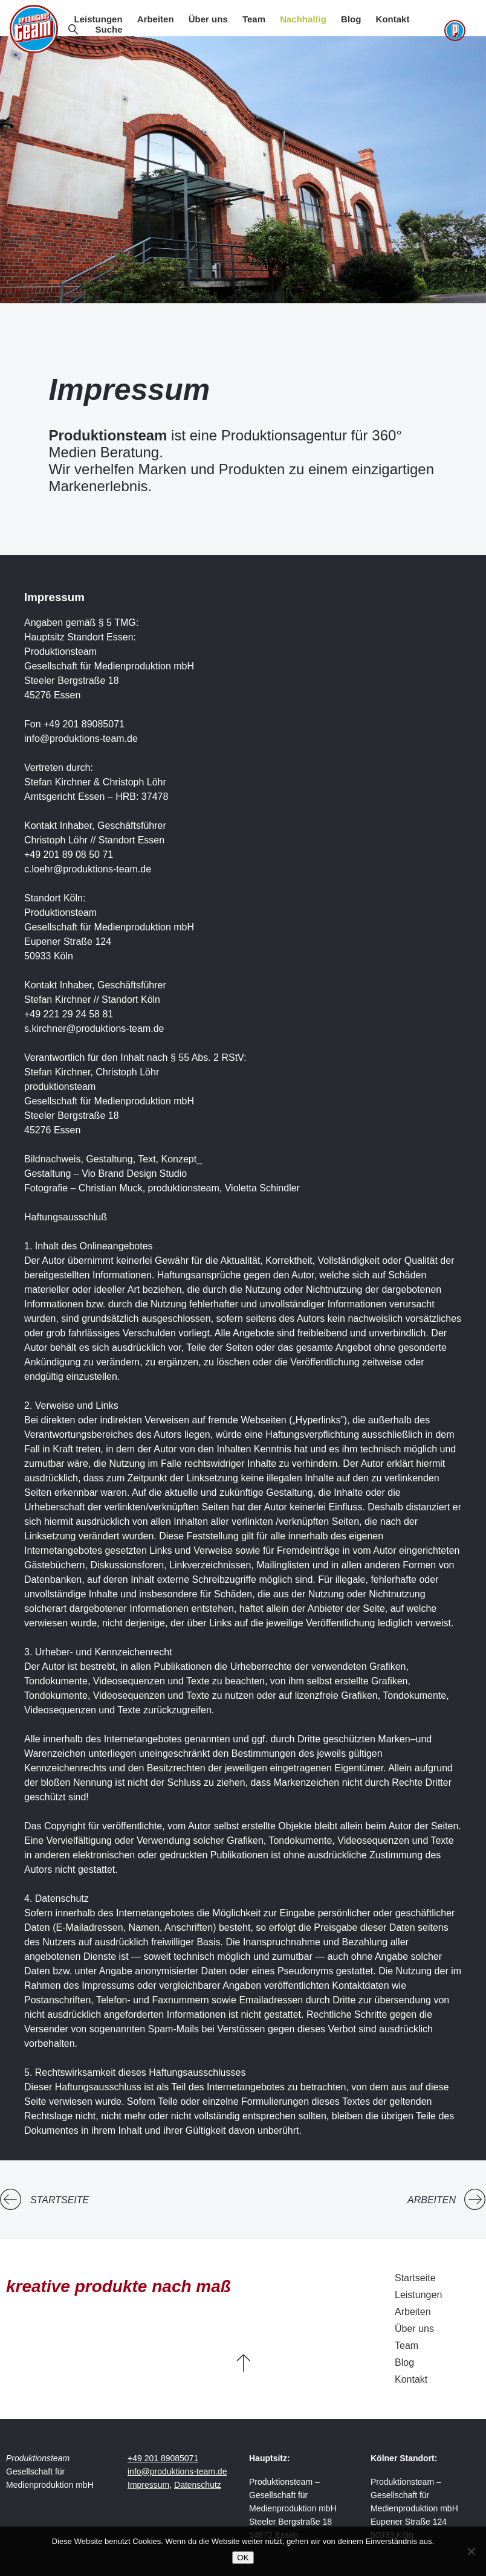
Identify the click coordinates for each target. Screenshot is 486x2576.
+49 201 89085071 (163, 2458)
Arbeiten (155, 19)
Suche (109, 29)
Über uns (208, 19)
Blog (351, 19)
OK (242, 2557)
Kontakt (393, 19)
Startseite (59, 2200)
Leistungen (98, 19)
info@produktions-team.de (177, 2471)
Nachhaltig (303, 19)
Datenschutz (197, 2485)
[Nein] (471, 2551)
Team (253, 19)
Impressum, (150, 2485)
